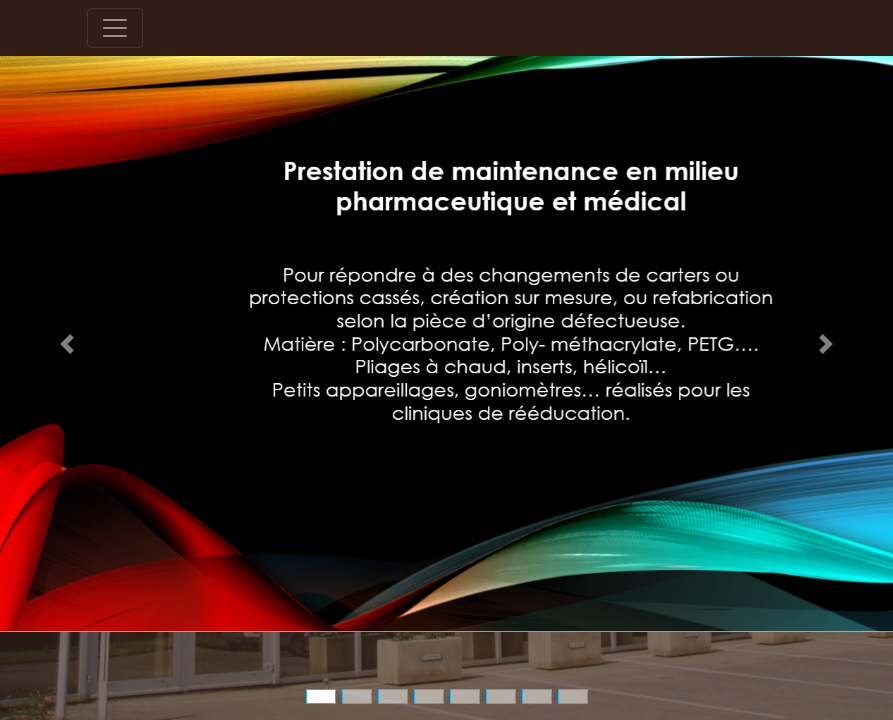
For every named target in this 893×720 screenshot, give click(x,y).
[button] (67, 344)
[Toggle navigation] (115, 28)
